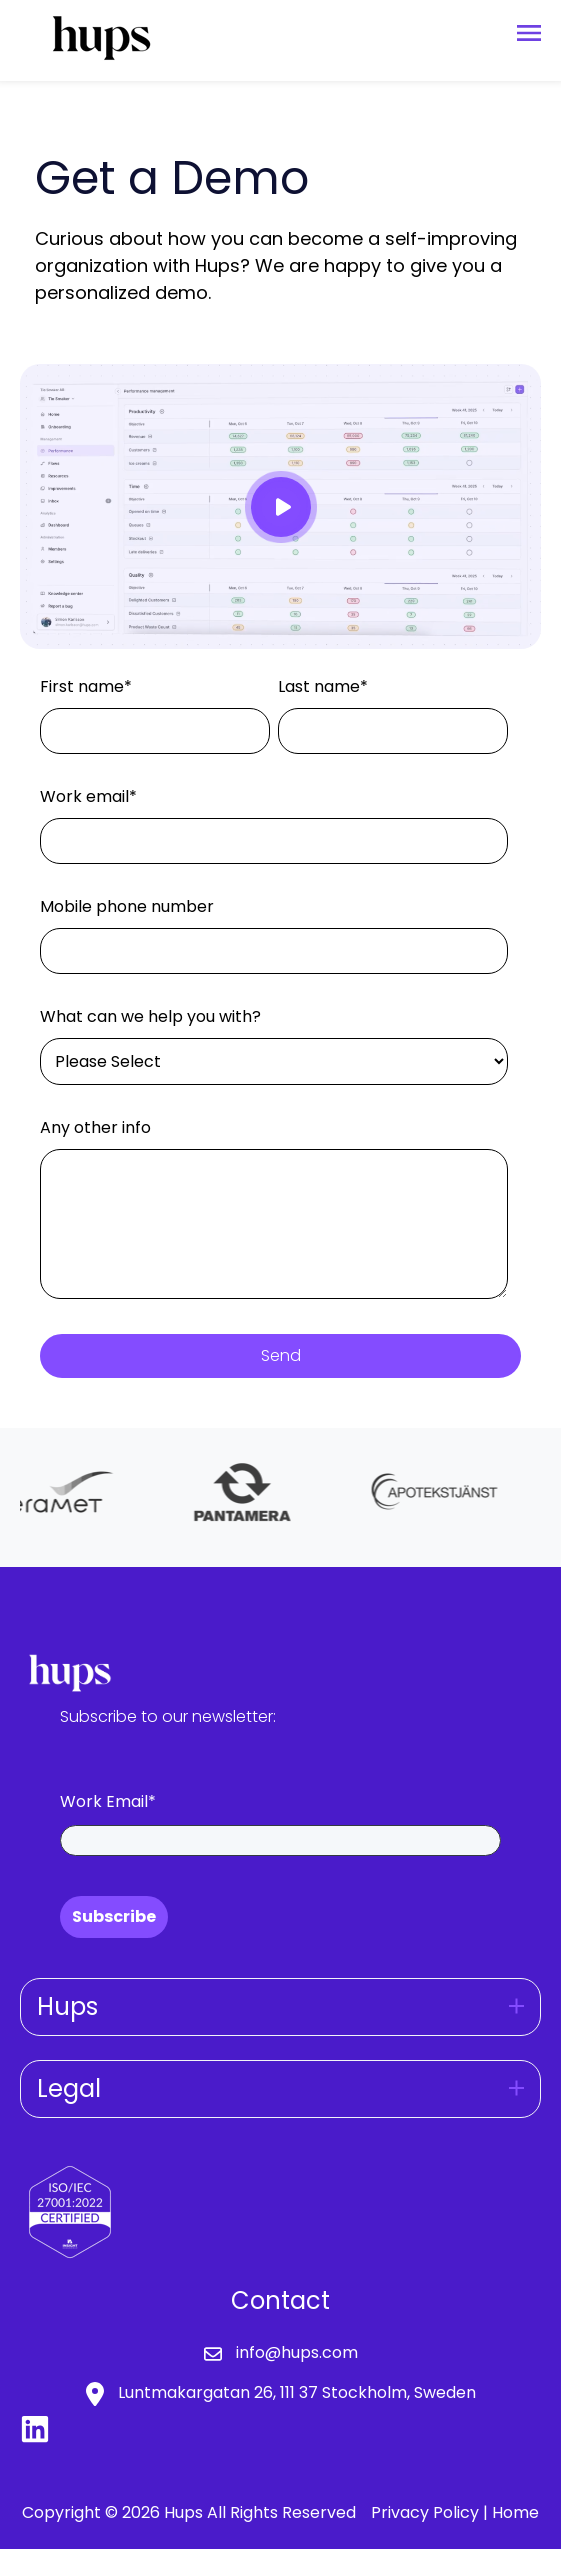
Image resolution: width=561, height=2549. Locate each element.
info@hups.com (297, 2352)
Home (515, 2512)
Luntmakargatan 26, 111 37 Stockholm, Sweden (297, 2392)
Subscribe (114, 1916)
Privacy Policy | (431, 2512)
